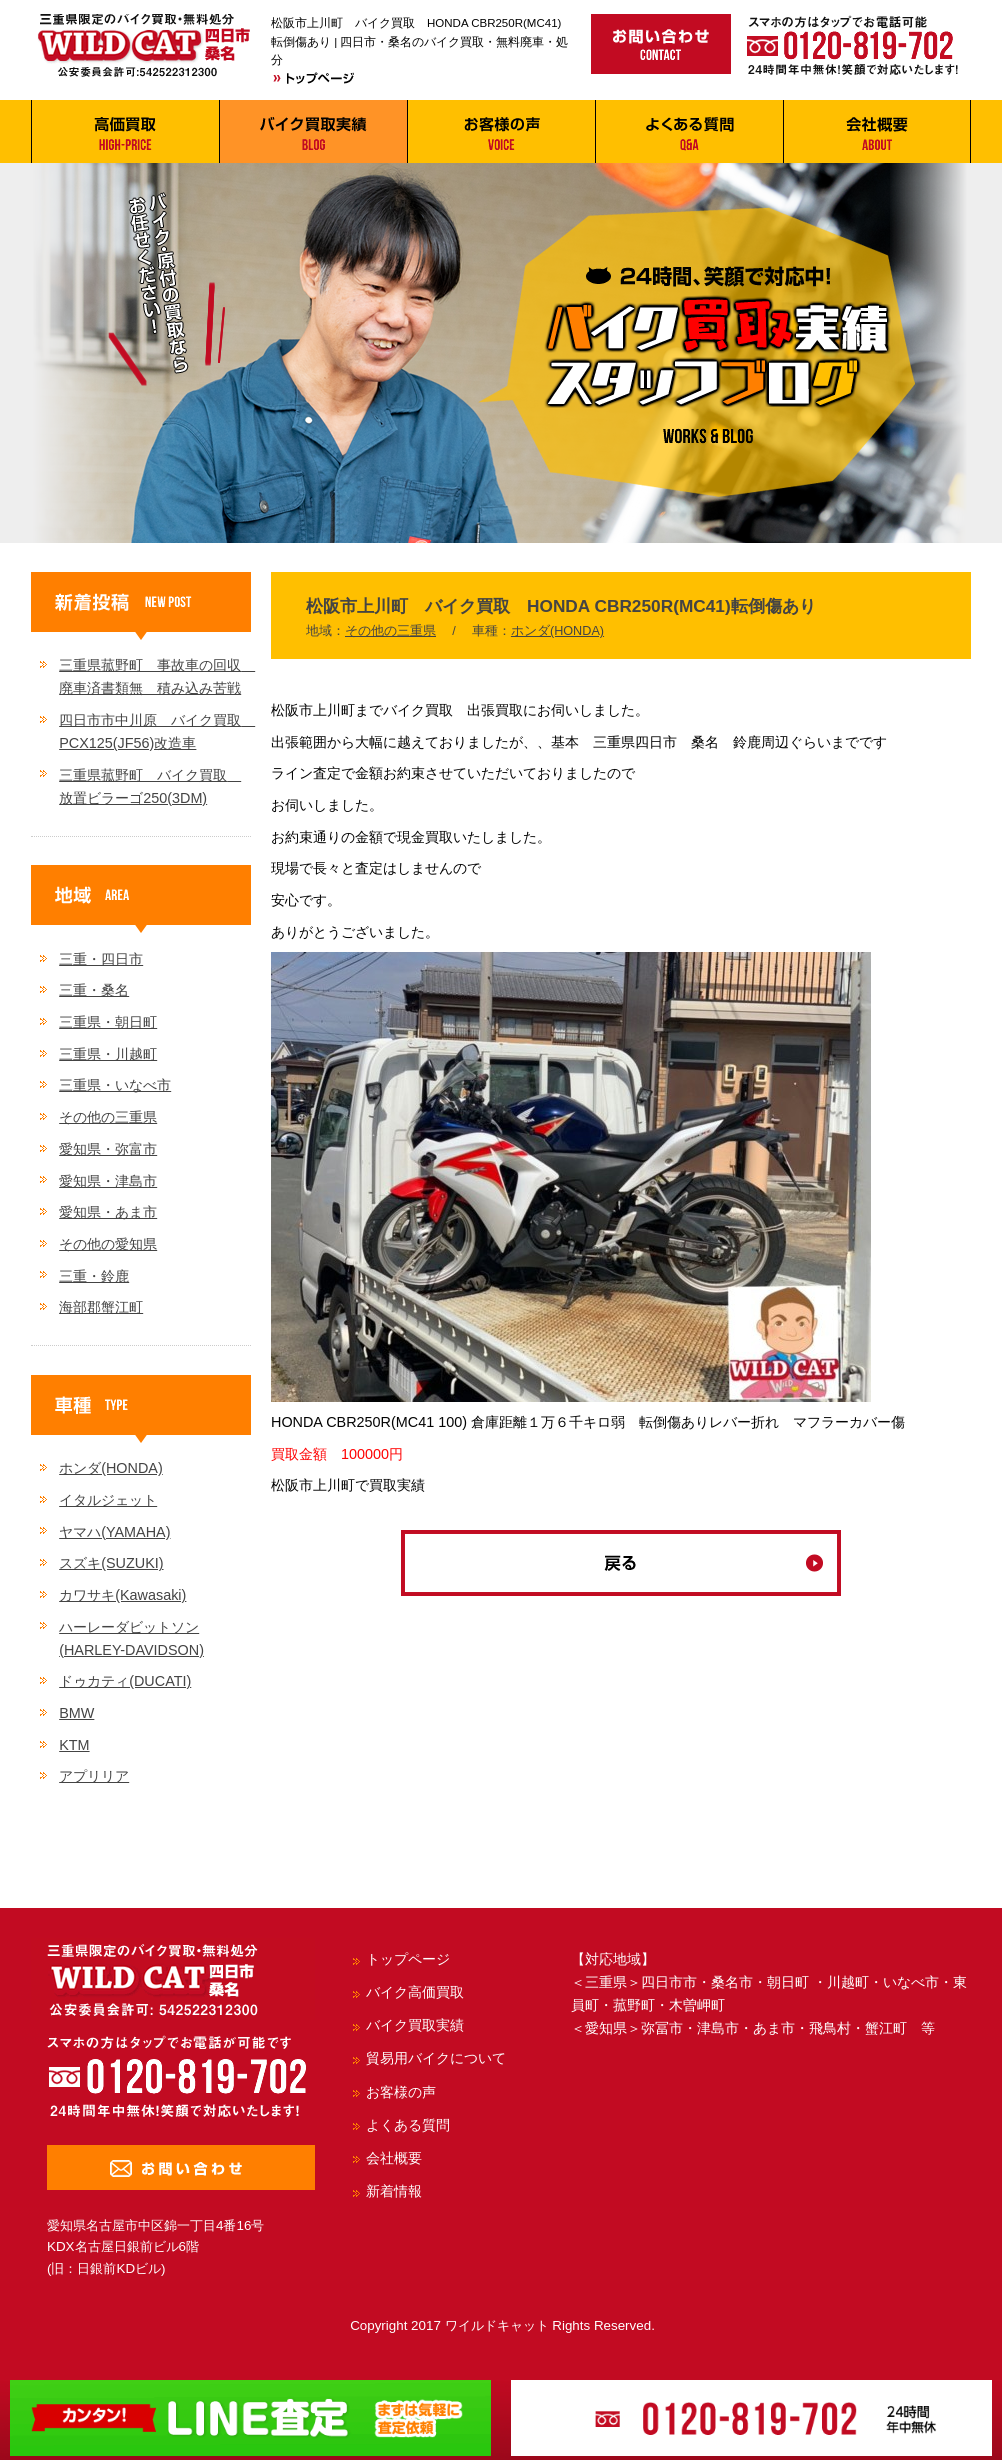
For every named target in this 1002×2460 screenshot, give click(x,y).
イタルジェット (108, 1500)
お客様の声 (401, 2092)
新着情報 (394, 2191)
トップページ (408, 1959)
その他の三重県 (390, 631)
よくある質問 (408, 2125)
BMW (76, 1713)
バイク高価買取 (415, 1992)
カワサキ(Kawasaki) (122, 1595)
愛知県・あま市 (108, 1212)
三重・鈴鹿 (94, 1276)
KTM (74, 1745)
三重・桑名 (94, 990)
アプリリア (94, 1776)
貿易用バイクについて (436, 2058)
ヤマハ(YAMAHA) (114, 1532)
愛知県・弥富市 (108, 1149)
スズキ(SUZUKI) (111, 1563)
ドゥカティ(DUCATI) (125, 1681)
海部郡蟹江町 (101, 1307)
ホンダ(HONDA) (557, 631)
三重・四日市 (101, 959)
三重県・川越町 (108, 1054)
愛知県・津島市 (108, 1181)
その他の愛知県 (108, 1244)
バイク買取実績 (415, 2025)
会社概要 (394, 2158)
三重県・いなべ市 (115, 1085)
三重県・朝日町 (108, 1022)
